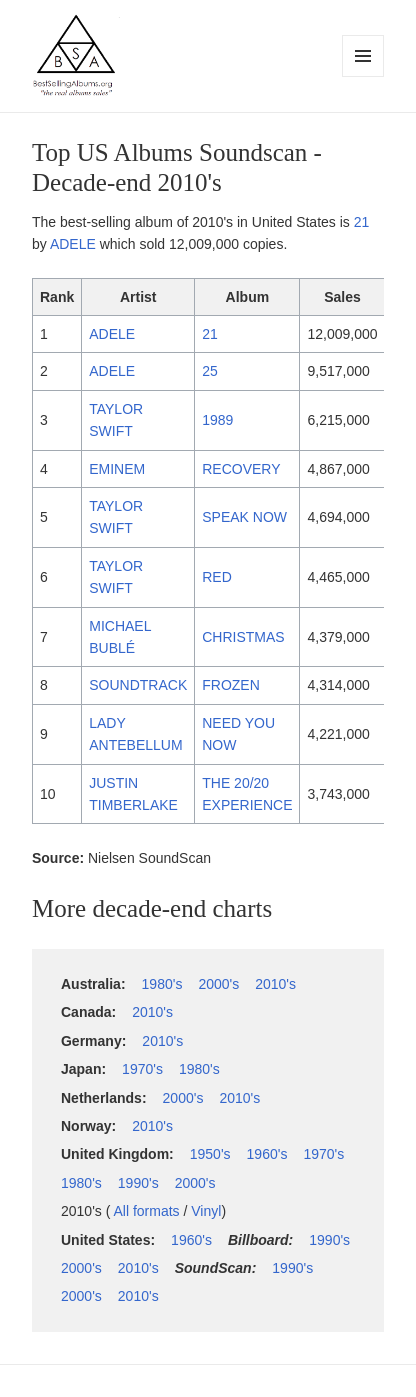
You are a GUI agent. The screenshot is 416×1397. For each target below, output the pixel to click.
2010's (275, 984)
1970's (142, 1069)
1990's (138, 1183)
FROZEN (231, 685)
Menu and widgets (363, 76)
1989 (217, 420)
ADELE (73, 244)
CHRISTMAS (243, 637)
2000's (218, 984)
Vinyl (206, 1211)
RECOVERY (241, 469)
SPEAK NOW (244, 517)
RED (217, 577)
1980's (162, 984)
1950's (210, 1154)
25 (210, 371)
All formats (146, 1211)
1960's (267, 1154)
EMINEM (117, 469)
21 (362, 222)
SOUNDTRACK (138, 685)
